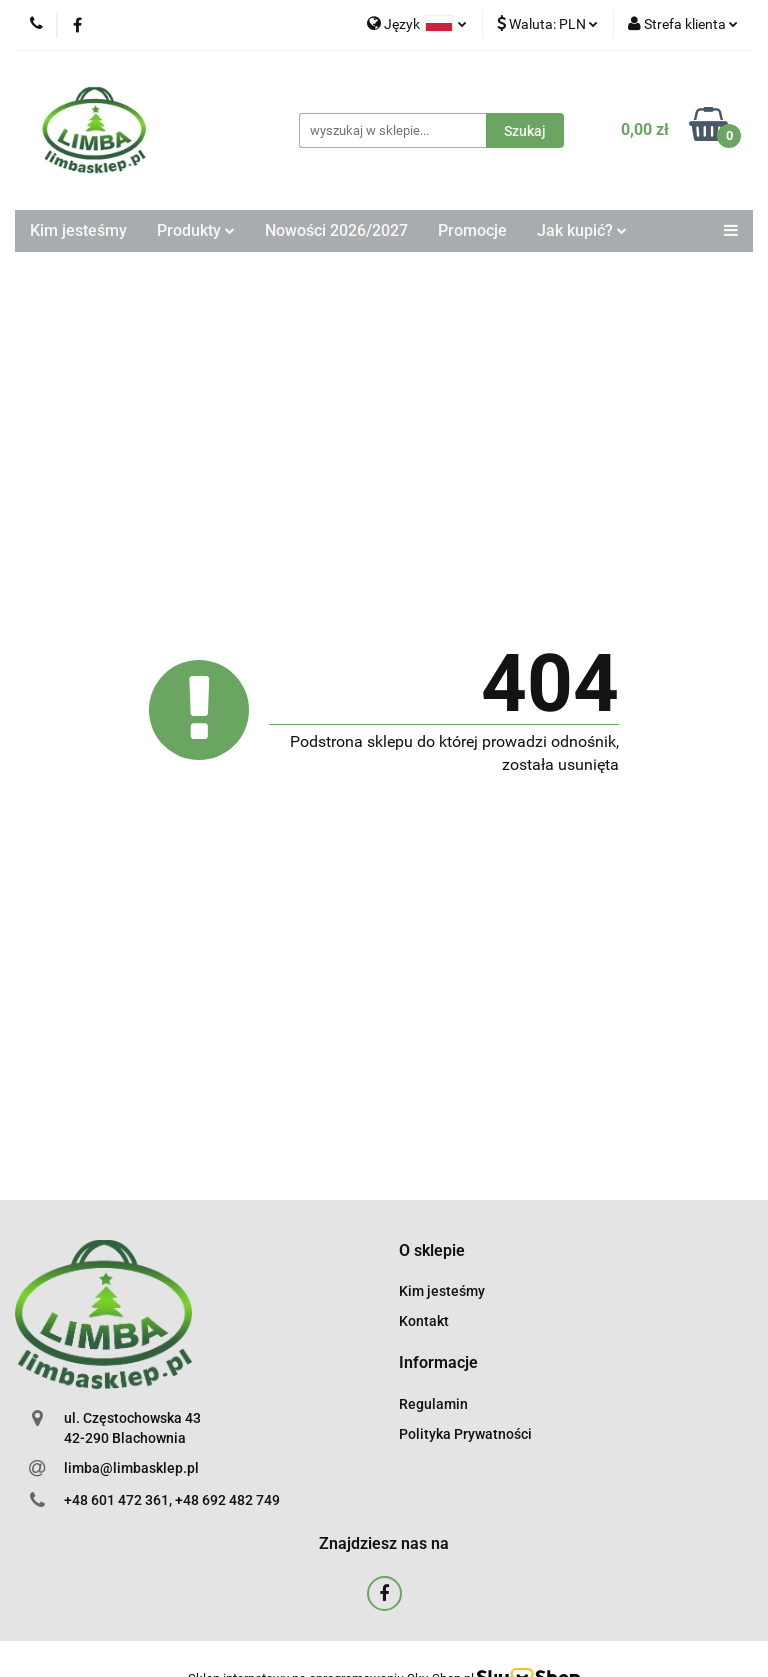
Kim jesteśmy (78, 230)
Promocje (472, 230)
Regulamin (433, 1404)
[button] (432, 1251)
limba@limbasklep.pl (131, 1468)
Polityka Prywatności (465, 1434)
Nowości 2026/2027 (336, 230)
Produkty (196, 230)
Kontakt (424, 1321)
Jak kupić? (582, 230)
